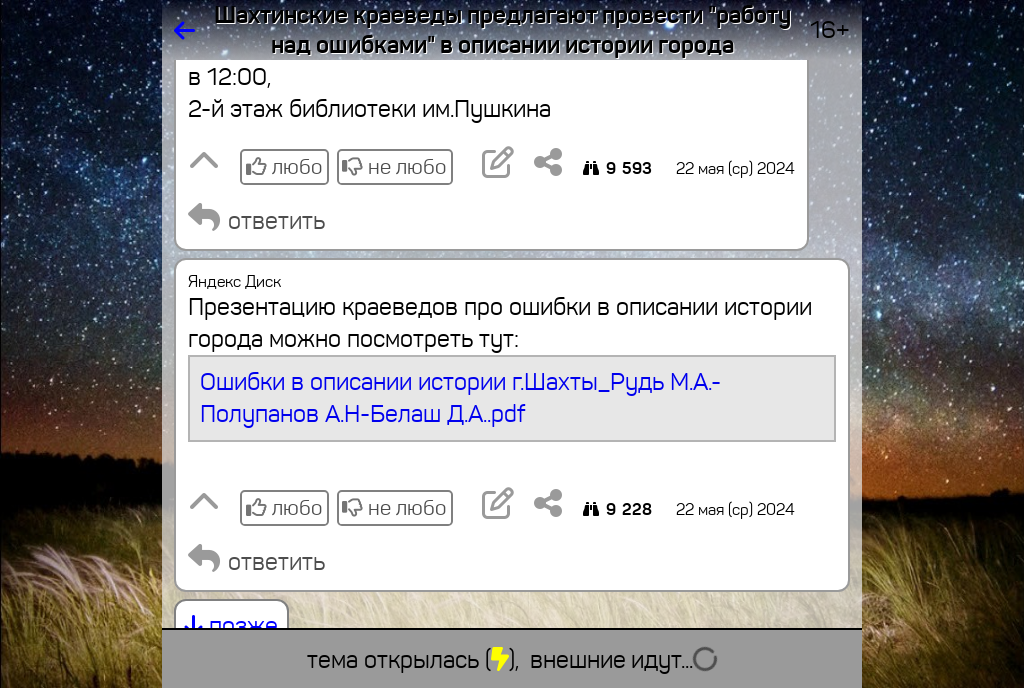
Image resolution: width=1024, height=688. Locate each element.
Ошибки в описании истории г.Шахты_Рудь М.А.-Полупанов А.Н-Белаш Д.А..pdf (460, 398)
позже (231, 626)
